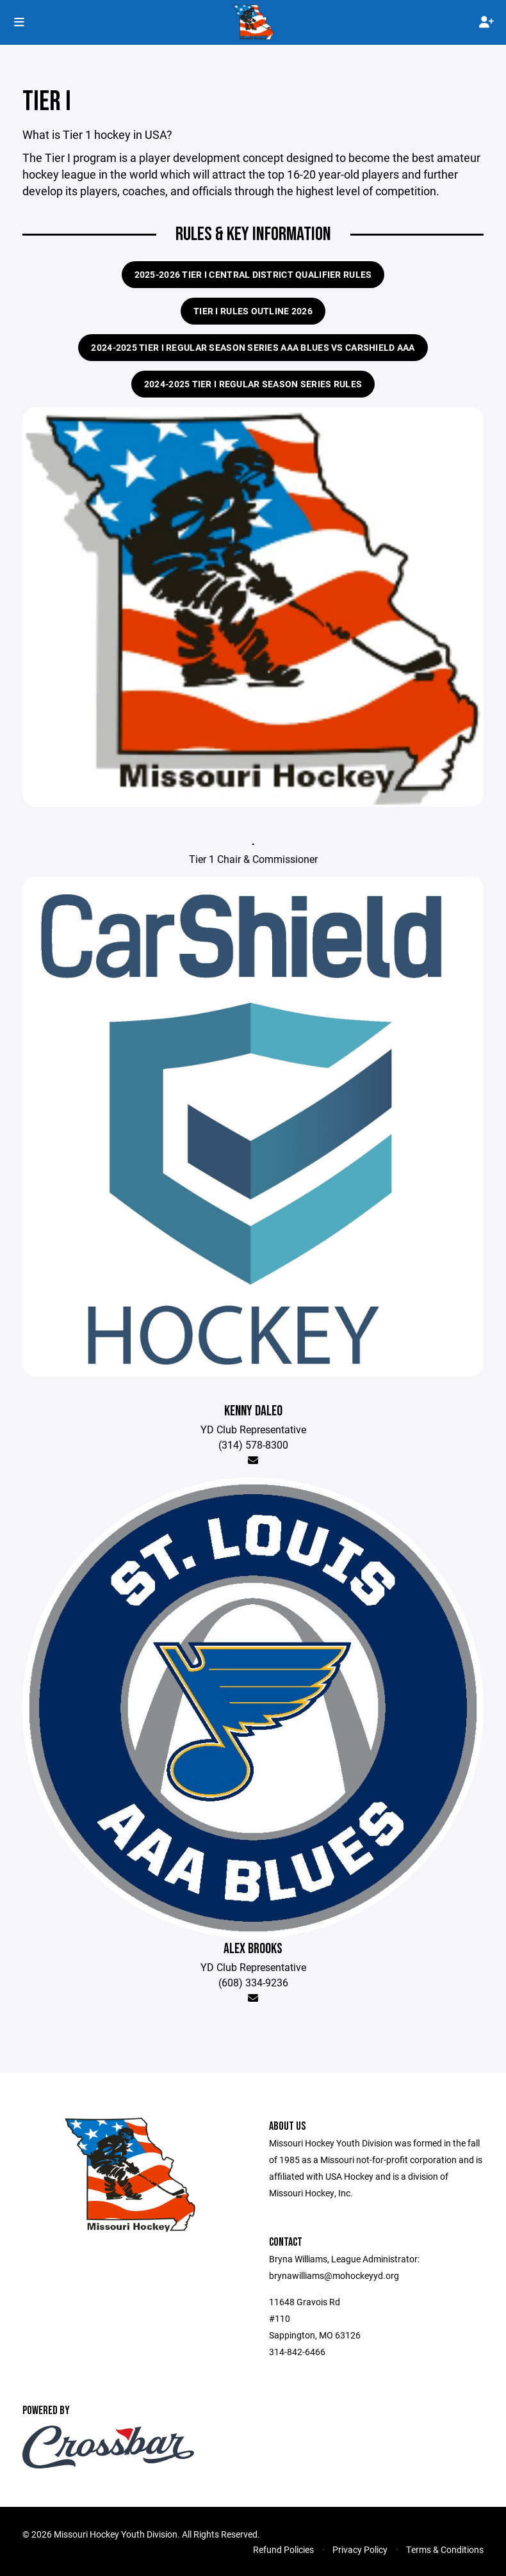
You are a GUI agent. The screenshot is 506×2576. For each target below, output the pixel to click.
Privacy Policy (360, 2549)
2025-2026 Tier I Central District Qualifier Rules (253, 274)
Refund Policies (283, 2549)
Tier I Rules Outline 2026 (253, 311)
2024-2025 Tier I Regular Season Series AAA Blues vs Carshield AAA (252, 347)
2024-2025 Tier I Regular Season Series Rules (253, 384)
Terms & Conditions (445, 2549)
